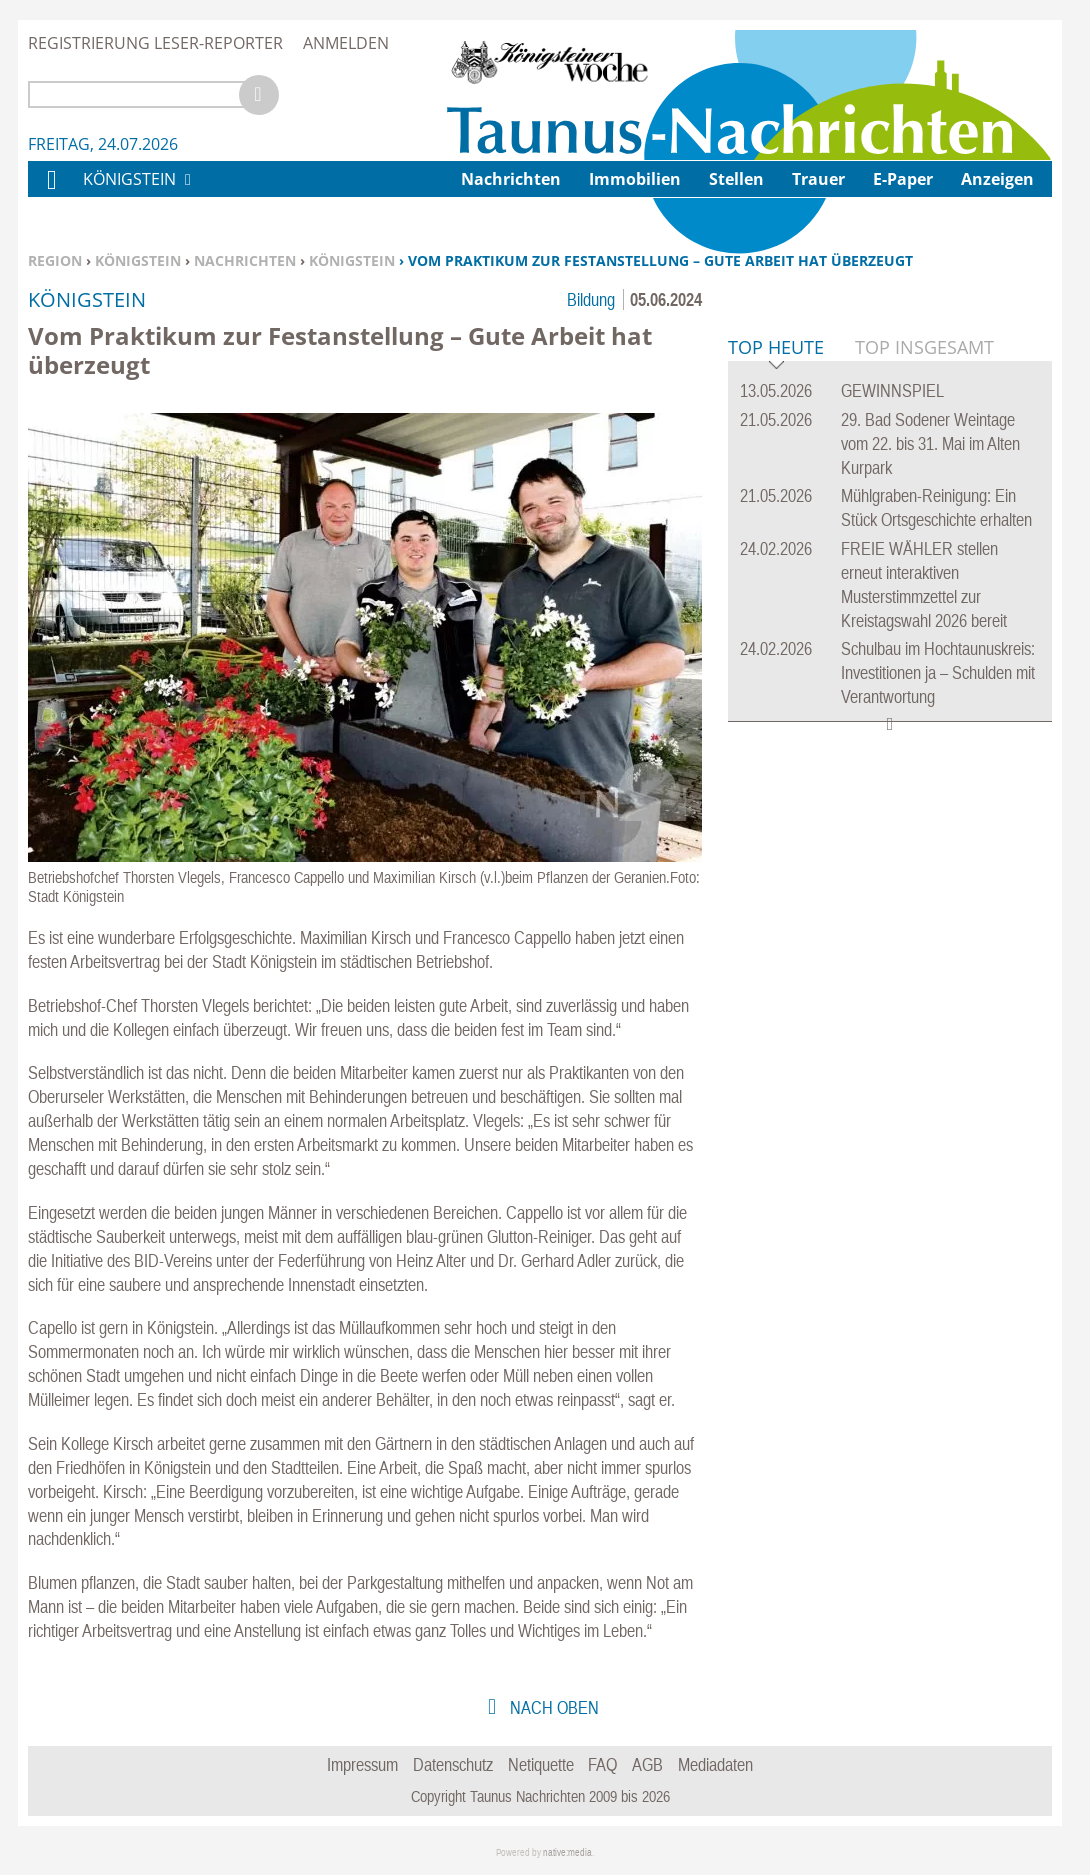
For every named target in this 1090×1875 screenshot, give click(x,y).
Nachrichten (245, 260)
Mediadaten (715, 1764)
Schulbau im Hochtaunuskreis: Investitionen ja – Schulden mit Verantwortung (938, 978)
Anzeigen (997, 179)
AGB (647, 1764)
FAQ (602, 1764)
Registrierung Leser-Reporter (155, 43)
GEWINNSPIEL (892, 696)
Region (55, 260)
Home (51, 192)
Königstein (138, 260)
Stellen (736, 179)
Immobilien (635, 179)
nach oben (552, 1707)
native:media (567, 1852)
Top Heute (776, 654)
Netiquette (541, 1764)
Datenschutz (453, 1764)
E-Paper (903, 179)
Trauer (818, 179)
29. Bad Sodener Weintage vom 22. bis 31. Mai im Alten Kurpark (930, 749)
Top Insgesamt (924, 653)
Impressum (362, 1764)
